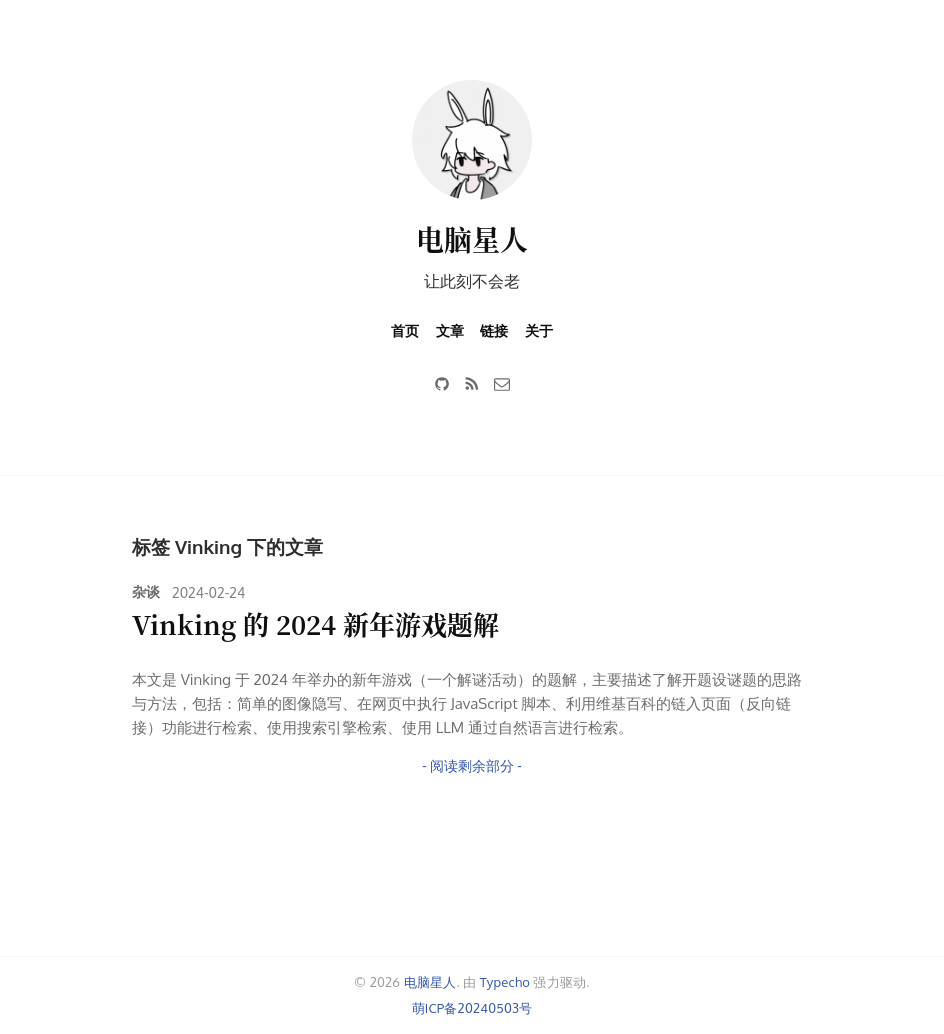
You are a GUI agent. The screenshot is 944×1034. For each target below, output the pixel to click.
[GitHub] (442, 383)
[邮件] (502, 383)
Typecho (505, 982)
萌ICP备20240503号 (472, 1008)
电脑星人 (472, 239)
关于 (539, 330)
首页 (405, 330)
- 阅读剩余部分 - (472, 765)
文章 (450, 330)
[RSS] (472, 383)
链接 (494, 330)
